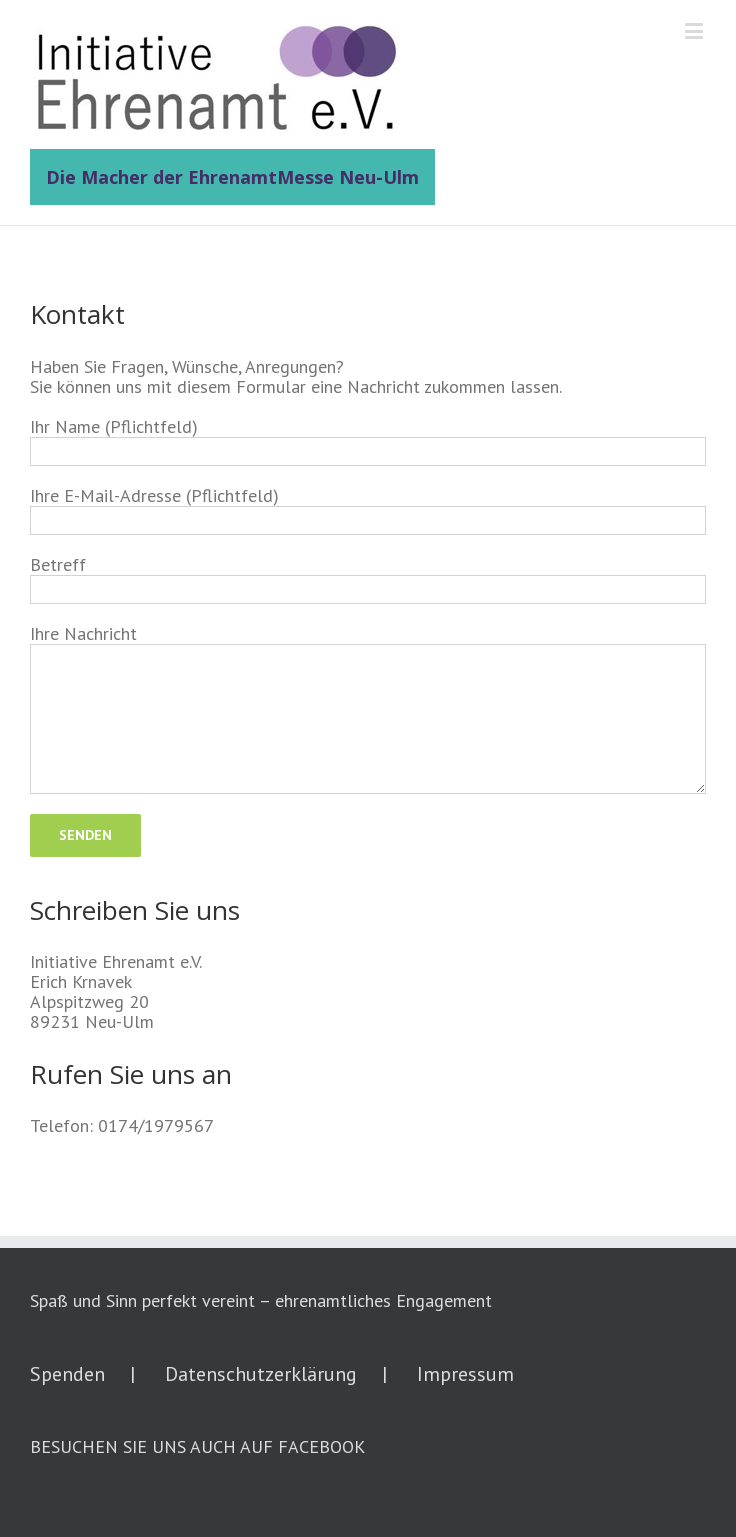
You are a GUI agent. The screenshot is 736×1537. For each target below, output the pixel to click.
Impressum (465, 1374)
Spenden (67, 1374)
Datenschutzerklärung (261, 1374)
